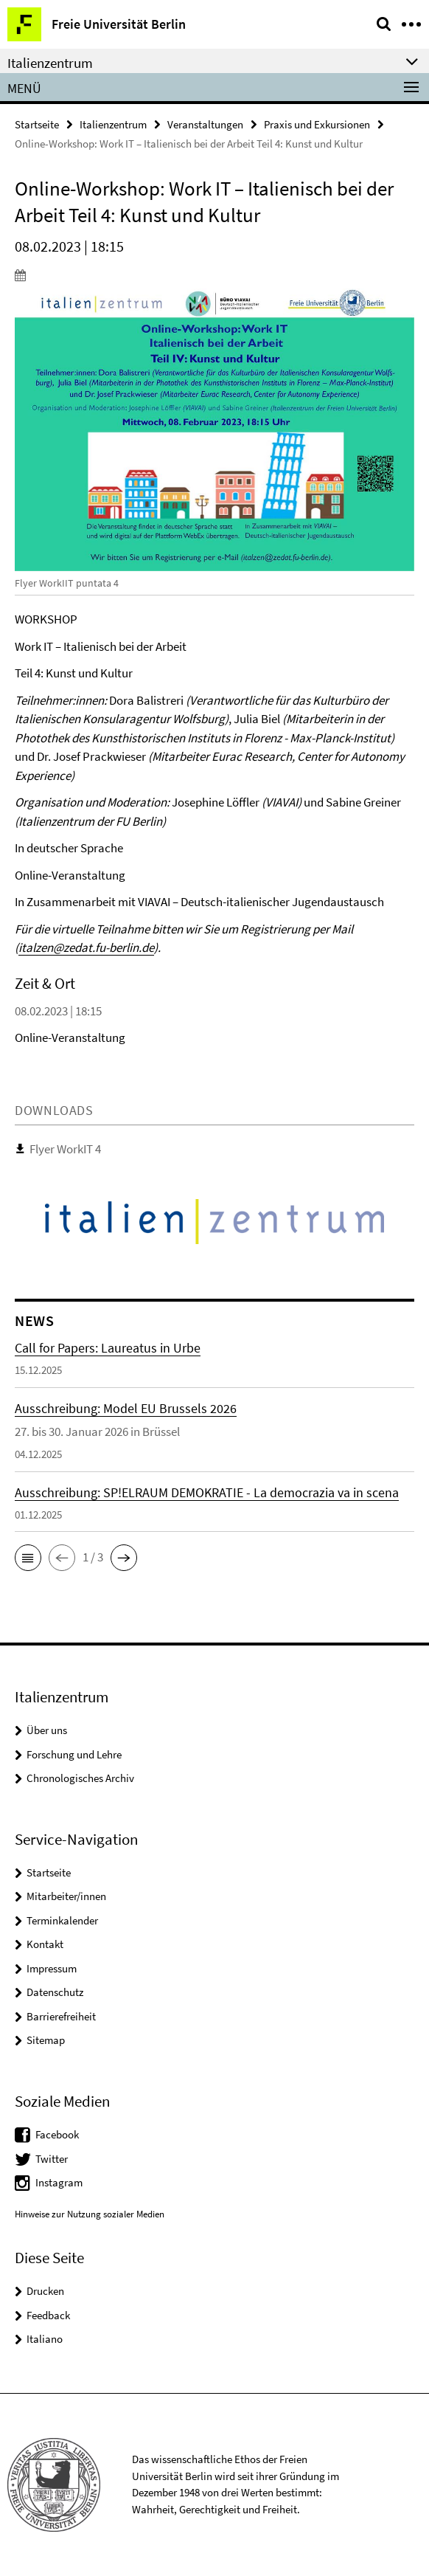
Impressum (52, 1968)
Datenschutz (55, 1992)
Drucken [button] (45, 2291)
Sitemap (46, 2040)
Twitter (51, 2159)
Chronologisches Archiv (80, 1778)
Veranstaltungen (205, 124)
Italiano (45, 2339)
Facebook (57, 2134)
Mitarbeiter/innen (66, 1896)
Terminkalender (62, 1920)
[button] (28, 1557)
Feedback (48, 2315)
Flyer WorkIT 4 (65, 1149)
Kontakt (45, 1944)
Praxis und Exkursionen (317, 124)
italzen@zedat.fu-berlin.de (86, 947)
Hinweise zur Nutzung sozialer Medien (89, 2214)
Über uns (47, 1730)
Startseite (37, 124)
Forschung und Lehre (74, 1754)
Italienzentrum (113, 124)
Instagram (59, 2182)
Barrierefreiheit (61, 2016)
